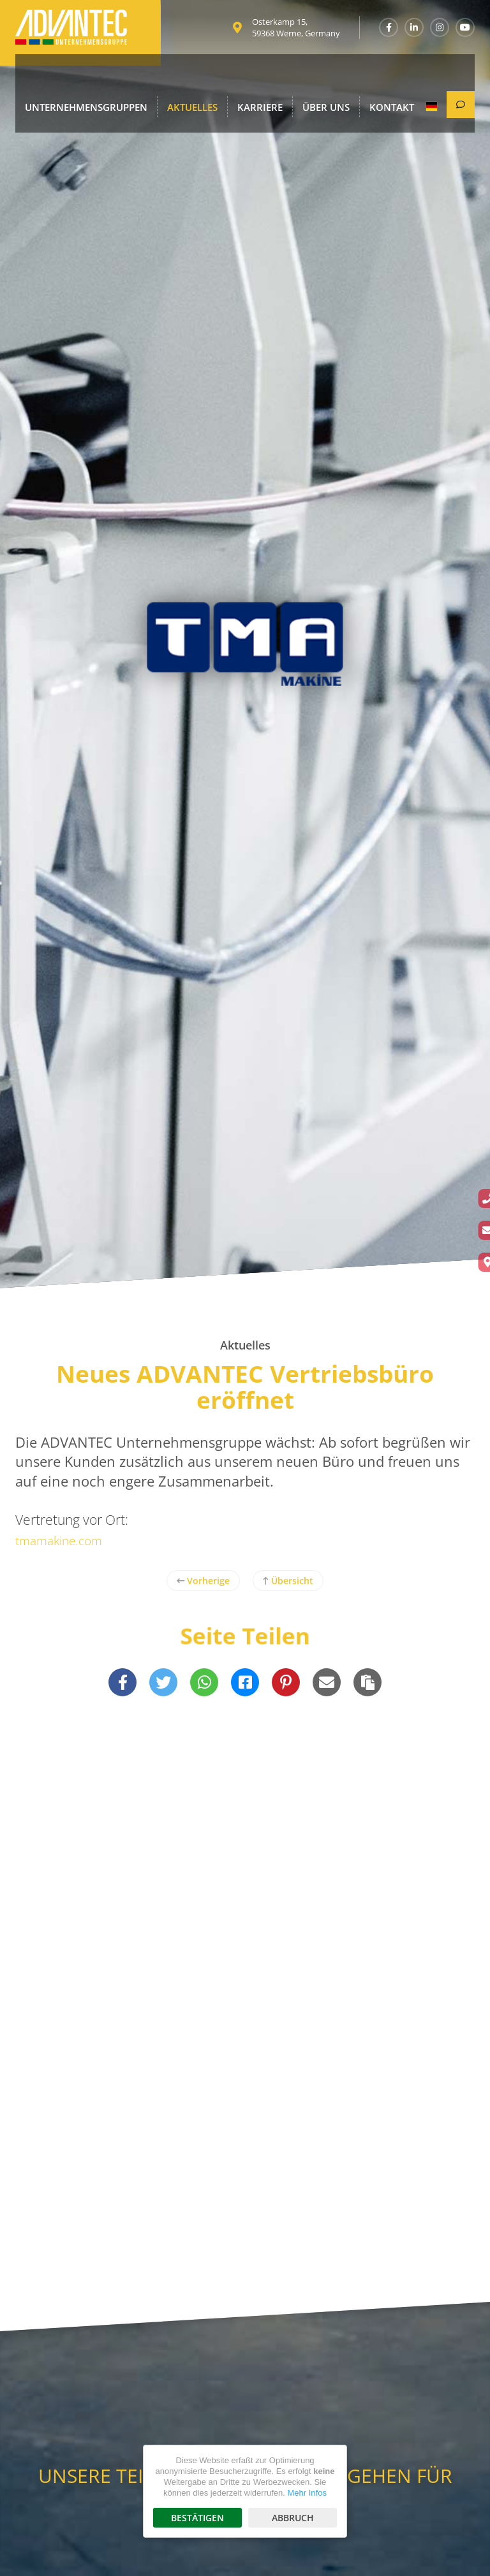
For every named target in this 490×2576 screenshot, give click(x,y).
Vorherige (203, 1581)
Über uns (291, 77)
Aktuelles (172, 77)
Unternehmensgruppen (77, 77)
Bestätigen (197, 2518)
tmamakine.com (63, 1540)
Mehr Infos (306, 2493)
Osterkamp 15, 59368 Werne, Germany (296, 31)
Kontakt (350, 77)
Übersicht (288, 1581)
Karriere (232, 77)
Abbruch (293, 2518)
